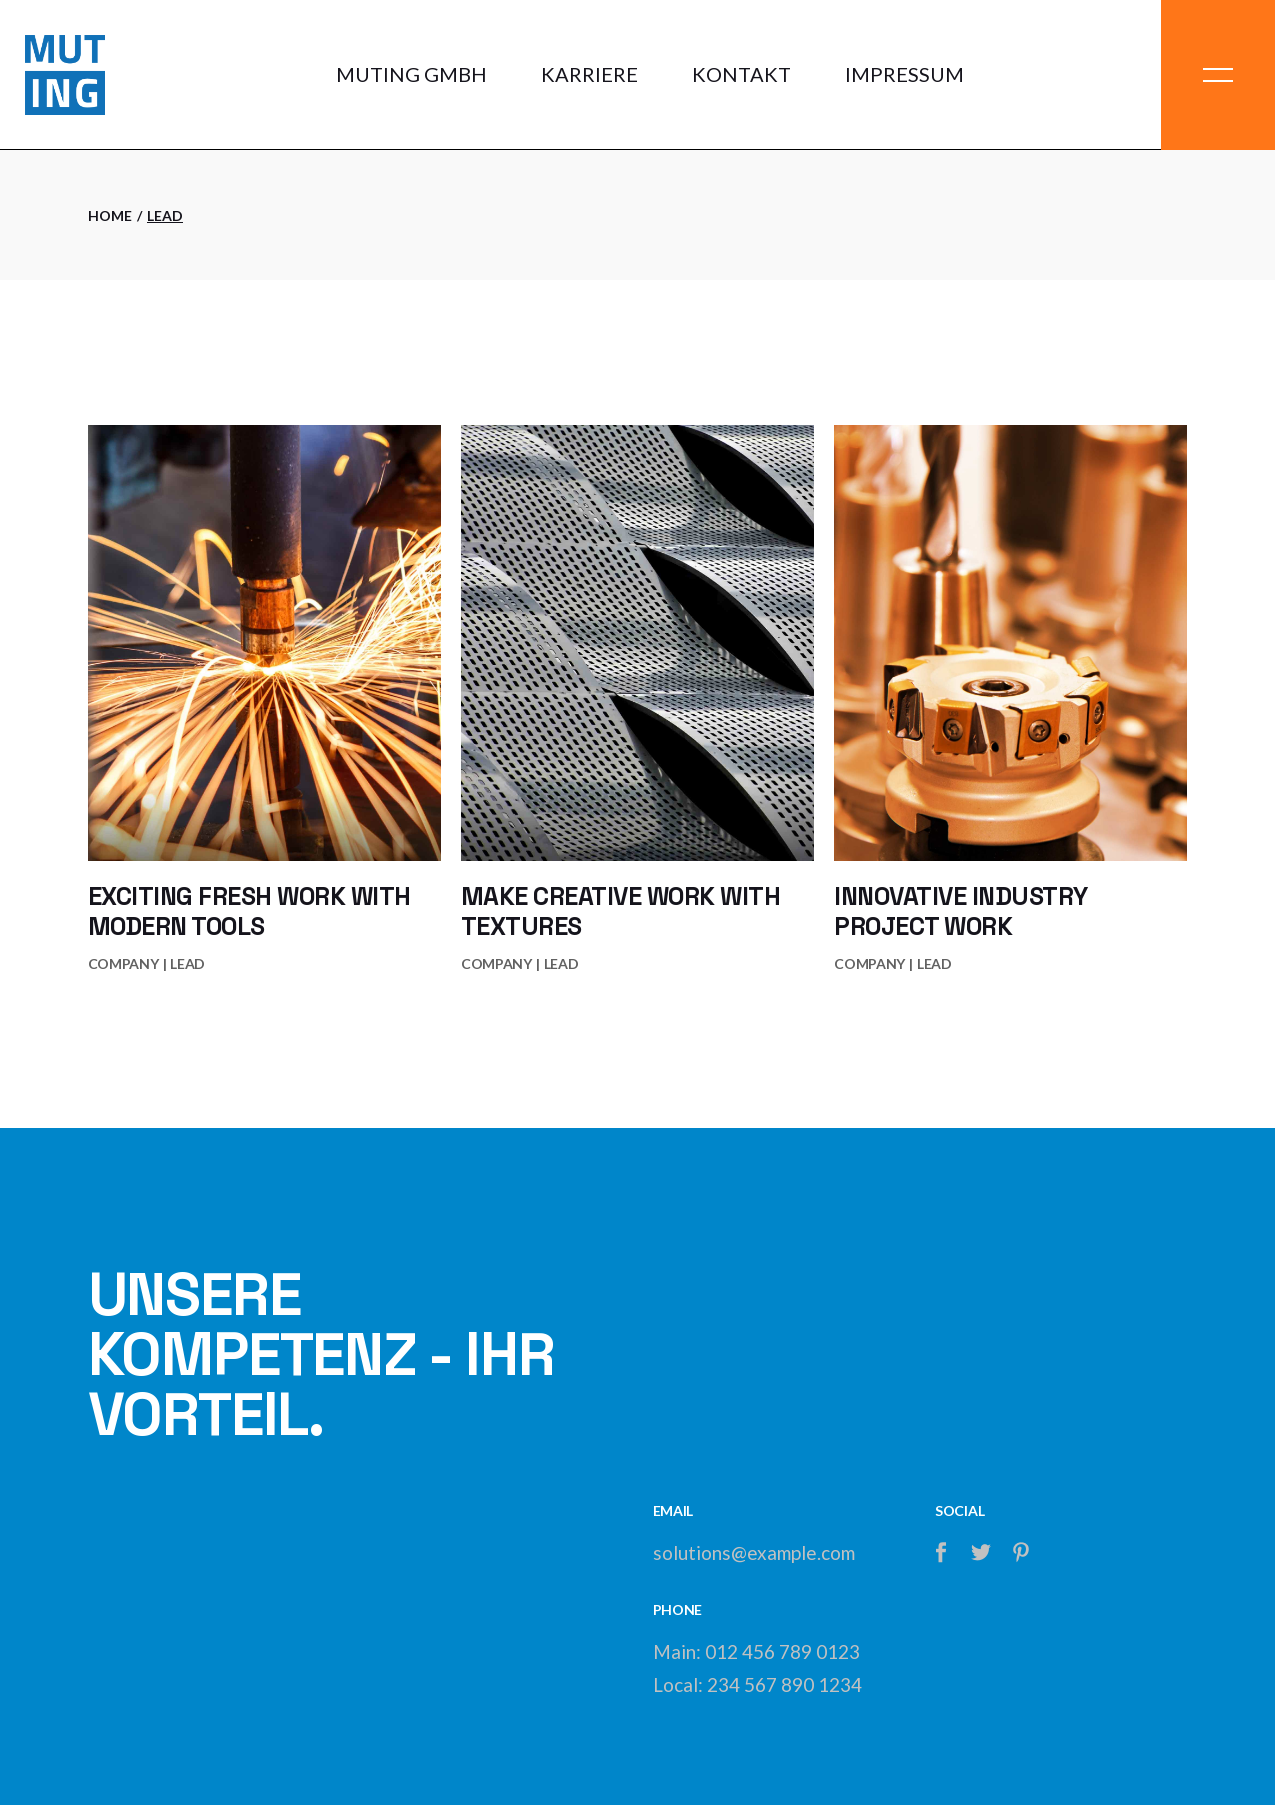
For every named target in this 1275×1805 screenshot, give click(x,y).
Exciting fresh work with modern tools (249, 911)
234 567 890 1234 (784, 1684)
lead (187, 963)
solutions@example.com (754, 1552)
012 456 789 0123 (782, 1651)
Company (123, 963)
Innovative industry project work (961, 911)
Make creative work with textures (621, 911)
